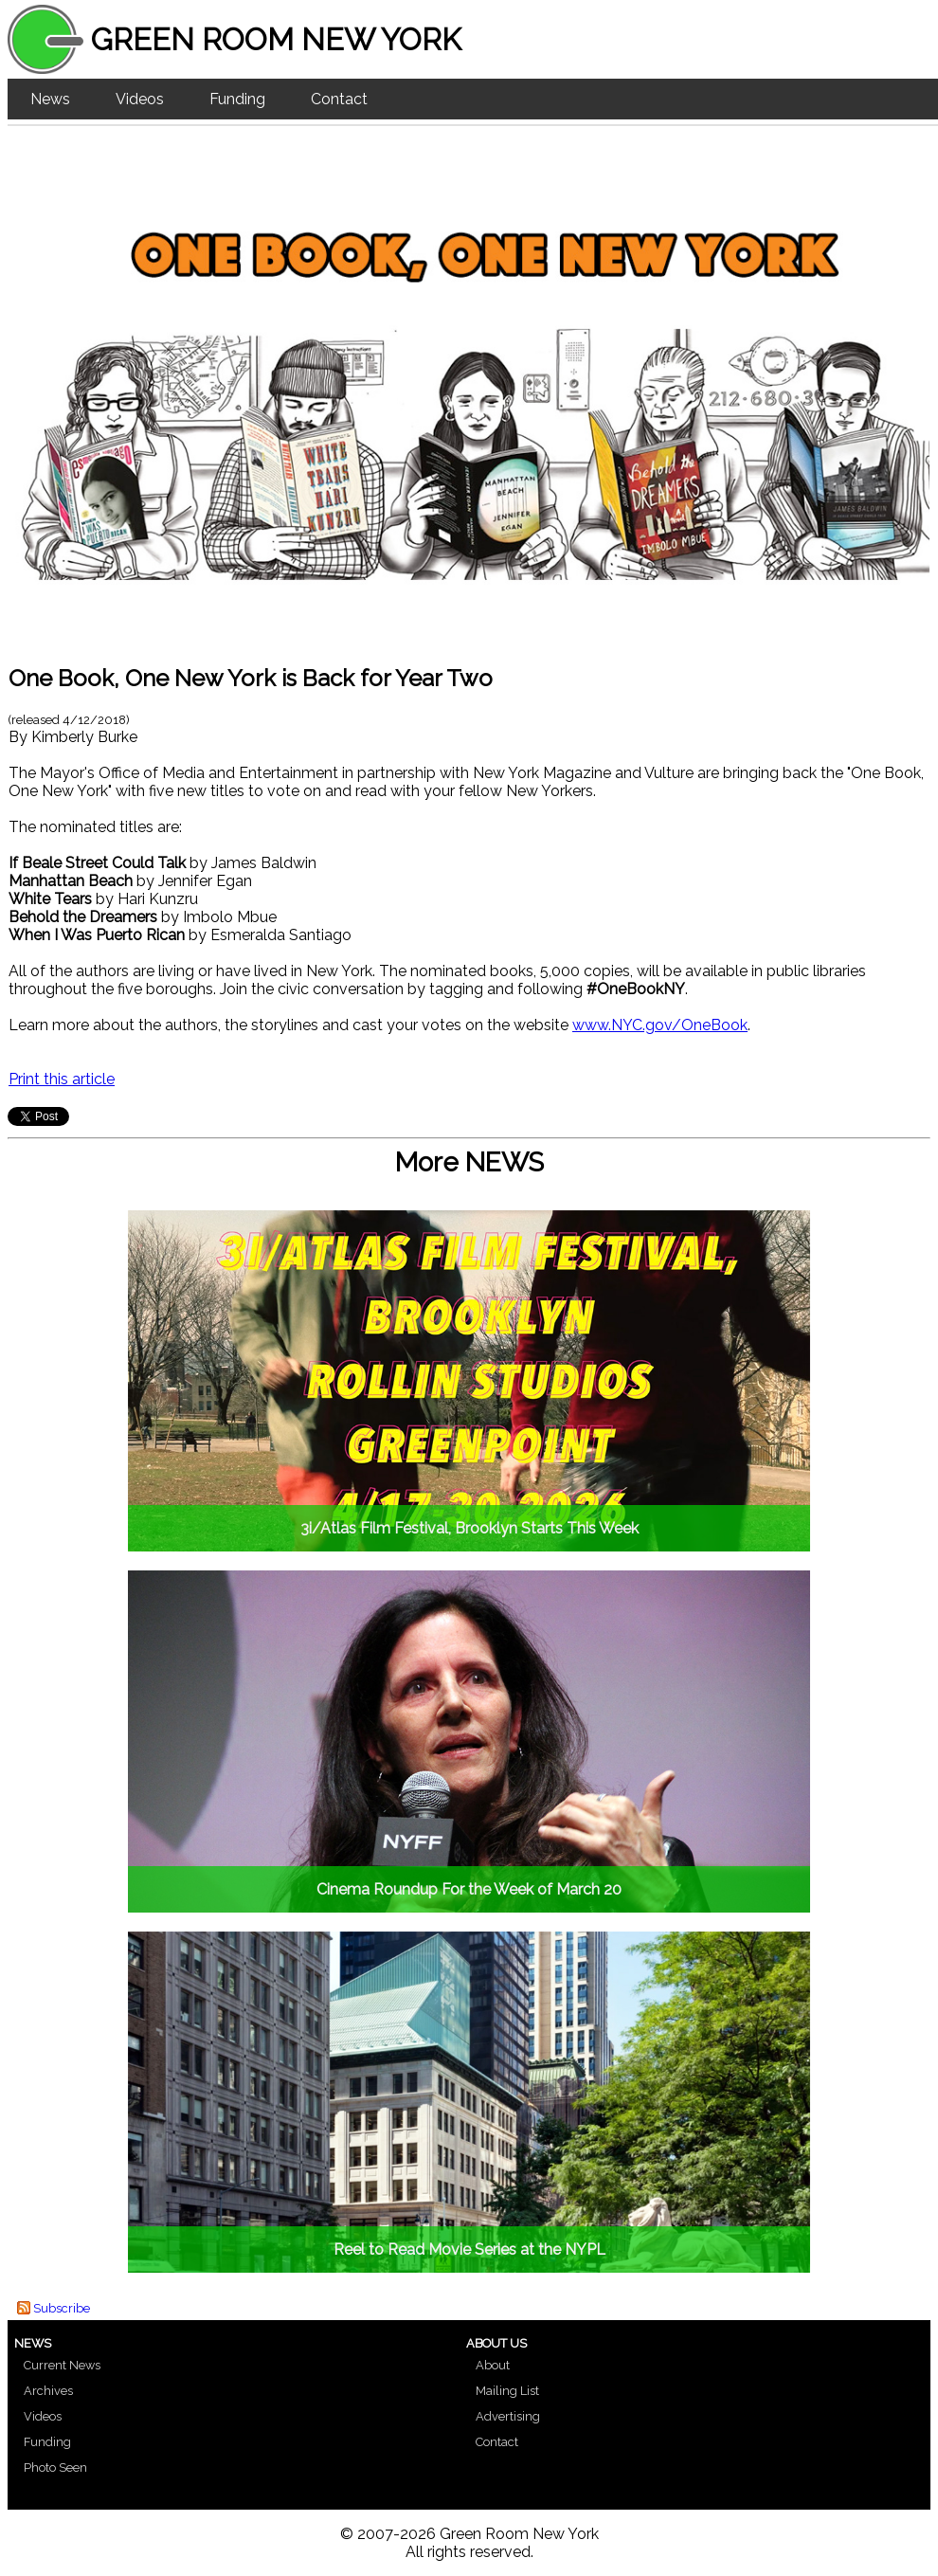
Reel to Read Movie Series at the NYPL (469, 2249)
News (50, 99)
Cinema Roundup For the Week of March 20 (469, 1889)
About (493, 2365)
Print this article (62, 1079)
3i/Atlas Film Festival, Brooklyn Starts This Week (469, 1528)
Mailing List (507, 2391)
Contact (339, 99)
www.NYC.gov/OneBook (660, 1025)
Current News (62, 2365)
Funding (237, 99)
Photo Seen (55, 2467)
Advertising (508, 2416)
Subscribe (61, 2308)
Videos (140, 99)
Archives (48, 2391)
